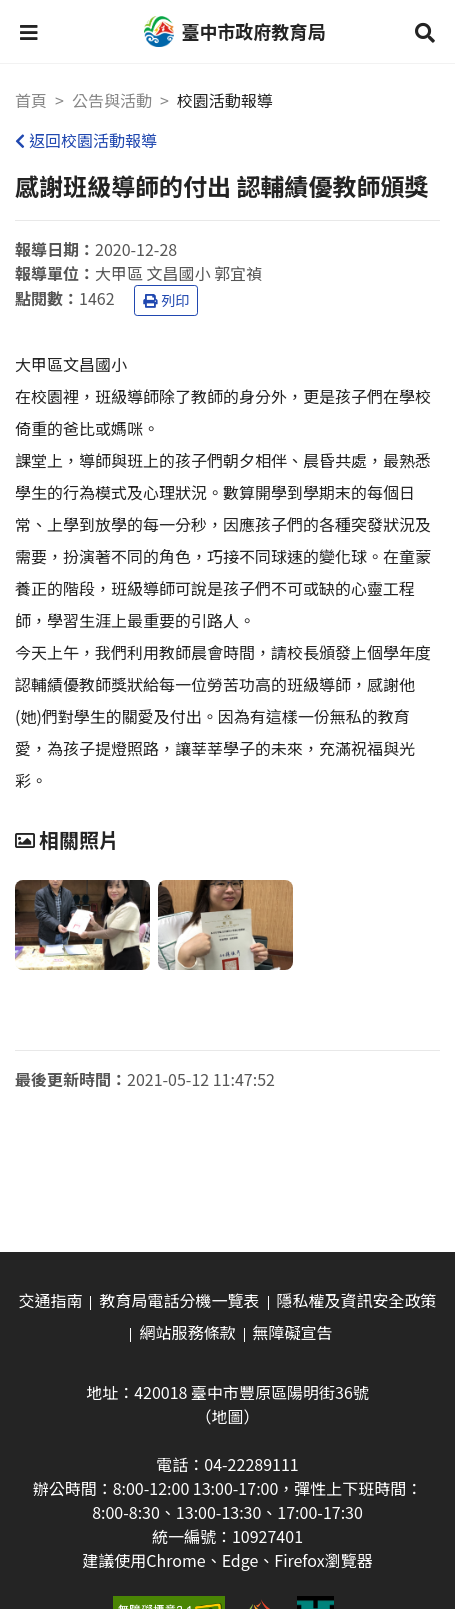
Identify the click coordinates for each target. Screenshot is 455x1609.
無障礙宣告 (293, 1332)
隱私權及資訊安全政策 (357, 1300)
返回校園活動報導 (86, 140)
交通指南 (50, 1300)
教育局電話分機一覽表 (179, 1300)
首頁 (31, 100)
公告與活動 (112, 100)
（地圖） (227, 1416)
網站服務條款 (187, 1332)
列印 (166, 300)
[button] (29, 32)
